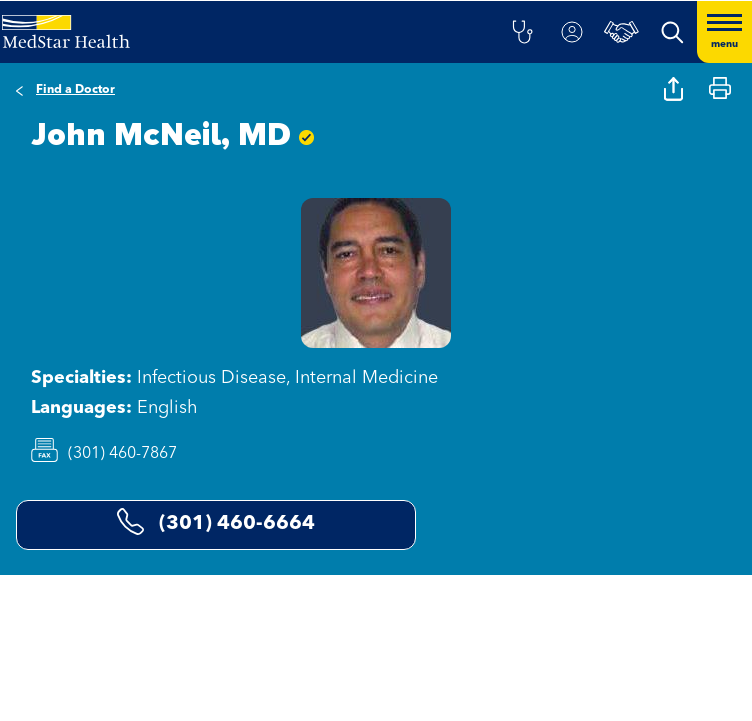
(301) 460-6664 (216, 521)
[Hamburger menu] (724, 32)
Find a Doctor (75, 90)
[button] (522, 32)
